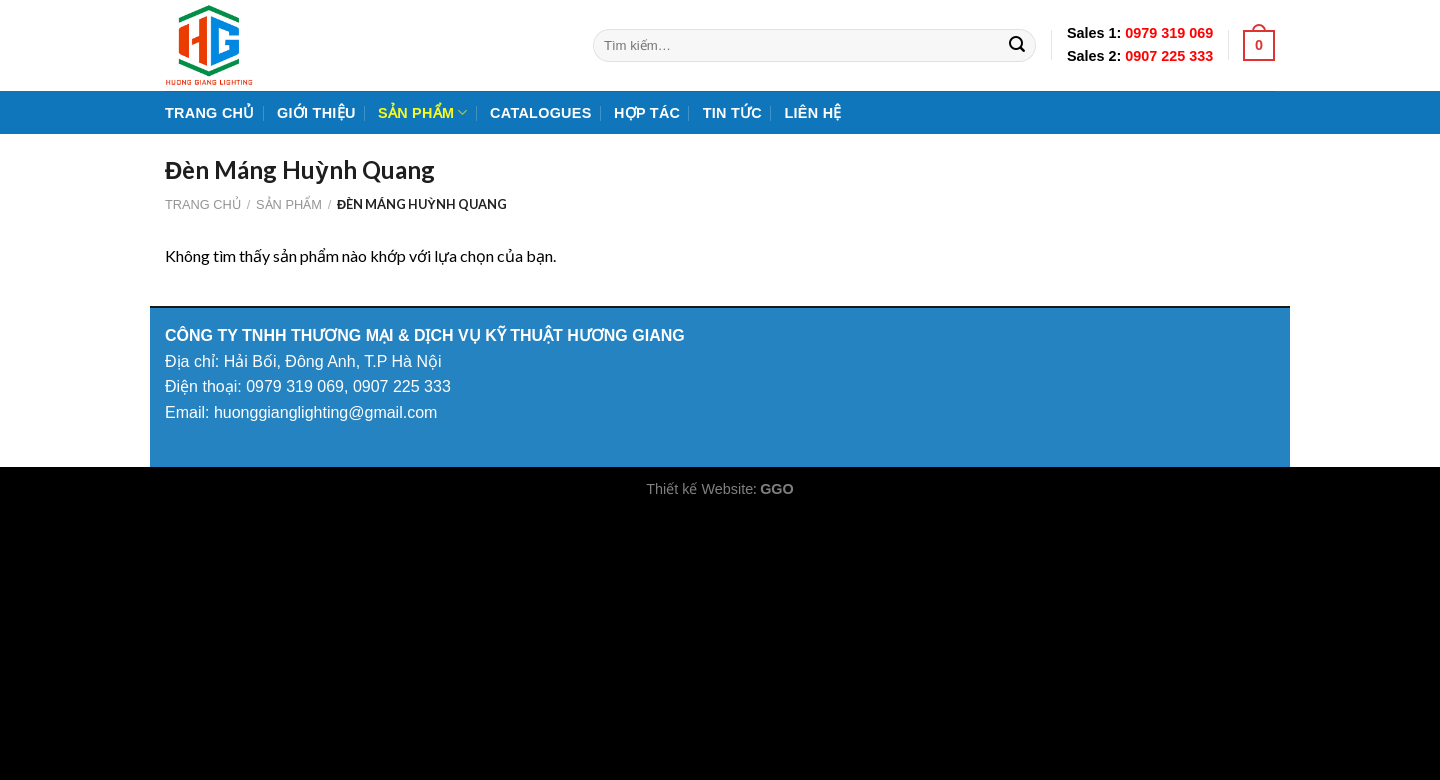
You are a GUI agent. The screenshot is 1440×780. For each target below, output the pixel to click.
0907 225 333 (1169, 56)
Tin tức (732, 113)
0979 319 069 (1169, 33)
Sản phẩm (423, 112)
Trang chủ (210, 113)
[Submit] (1017, 46)
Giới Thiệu (316, 113)
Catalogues (540, 113)
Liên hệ (812, 113)
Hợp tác (647, 113)
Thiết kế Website (699, 489)
